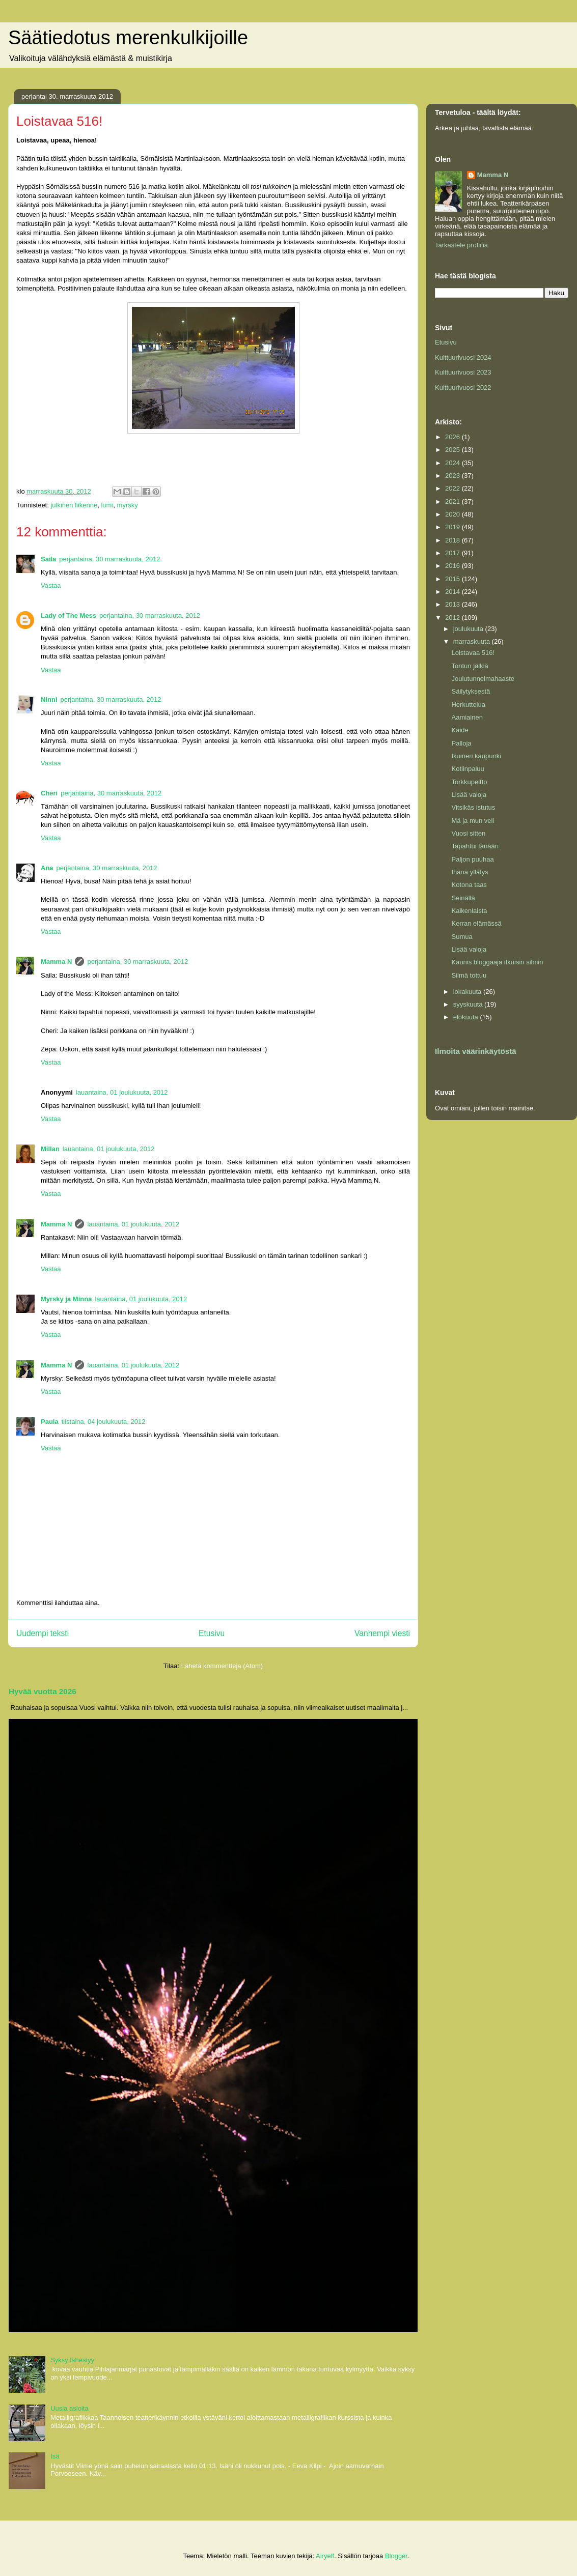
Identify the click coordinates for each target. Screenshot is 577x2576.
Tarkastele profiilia (461, 245)
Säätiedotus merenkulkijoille (128, 37)
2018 (453, 540)
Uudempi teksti (42, 1633)
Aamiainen (466, 717)
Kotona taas (468, 885)
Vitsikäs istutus (473, 807)
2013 (453, 604)
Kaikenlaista (469, 910)
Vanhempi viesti (382, 1633)
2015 (453, 579)
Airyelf (325, 2556)
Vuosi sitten (468, 833)
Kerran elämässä (476, 923)
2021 (453, 501)
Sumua (461, 936)
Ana (47, 868)
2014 (453, 591)
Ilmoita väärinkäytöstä (475, 1051)
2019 (453, 527)
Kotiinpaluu (467, 768)
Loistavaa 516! (472, 652)
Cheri (49, 793)
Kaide (459, 730)
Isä (54, 2456)
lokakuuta (468, 991)
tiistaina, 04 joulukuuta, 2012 (104, 1421)
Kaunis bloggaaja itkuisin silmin (497, 962)
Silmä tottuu (468, 975)
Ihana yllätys (469, 872)
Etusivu (212, 1633)
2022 (453, 488)
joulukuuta (469, 629)
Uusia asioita (69, 2408)
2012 (453, 617)
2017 (453, 553)
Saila (48, 559)
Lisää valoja (468, 794)
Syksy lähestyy (72, 2360)
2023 (453, 475)
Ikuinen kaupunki (476, 756)
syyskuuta (468, 1004)
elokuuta (466, 1017)
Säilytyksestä (470, 691)
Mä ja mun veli (472, 820)
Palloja (461, 743)
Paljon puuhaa (472, 859)
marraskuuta (472, 641)
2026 (453, 437)
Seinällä (463, 898)
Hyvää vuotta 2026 (42, 1691)
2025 (453, 449)
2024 (453, 463)
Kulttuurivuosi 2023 (463, 372)
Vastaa (51, 585)
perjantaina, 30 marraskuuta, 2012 (109, 559)
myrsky (127, 505)
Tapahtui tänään (475, 846)
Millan (50, 1149)
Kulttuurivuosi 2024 (463, 357)
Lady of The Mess (68, 615)
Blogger (396, 2556)
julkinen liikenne (73, 505)
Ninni (49, 699)
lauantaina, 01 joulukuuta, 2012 (122, 1092)
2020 (453, 514)
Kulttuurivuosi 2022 (463, 387)
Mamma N (56, 961)
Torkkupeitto (469, 782)
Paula (50, 1421)
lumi (107, 505)
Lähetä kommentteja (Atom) (222, 1666)
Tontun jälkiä (469, 666)
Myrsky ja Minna (66, 1299)
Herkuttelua (468, 704)
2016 (453, 565)
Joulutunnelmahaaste (482, 678)
